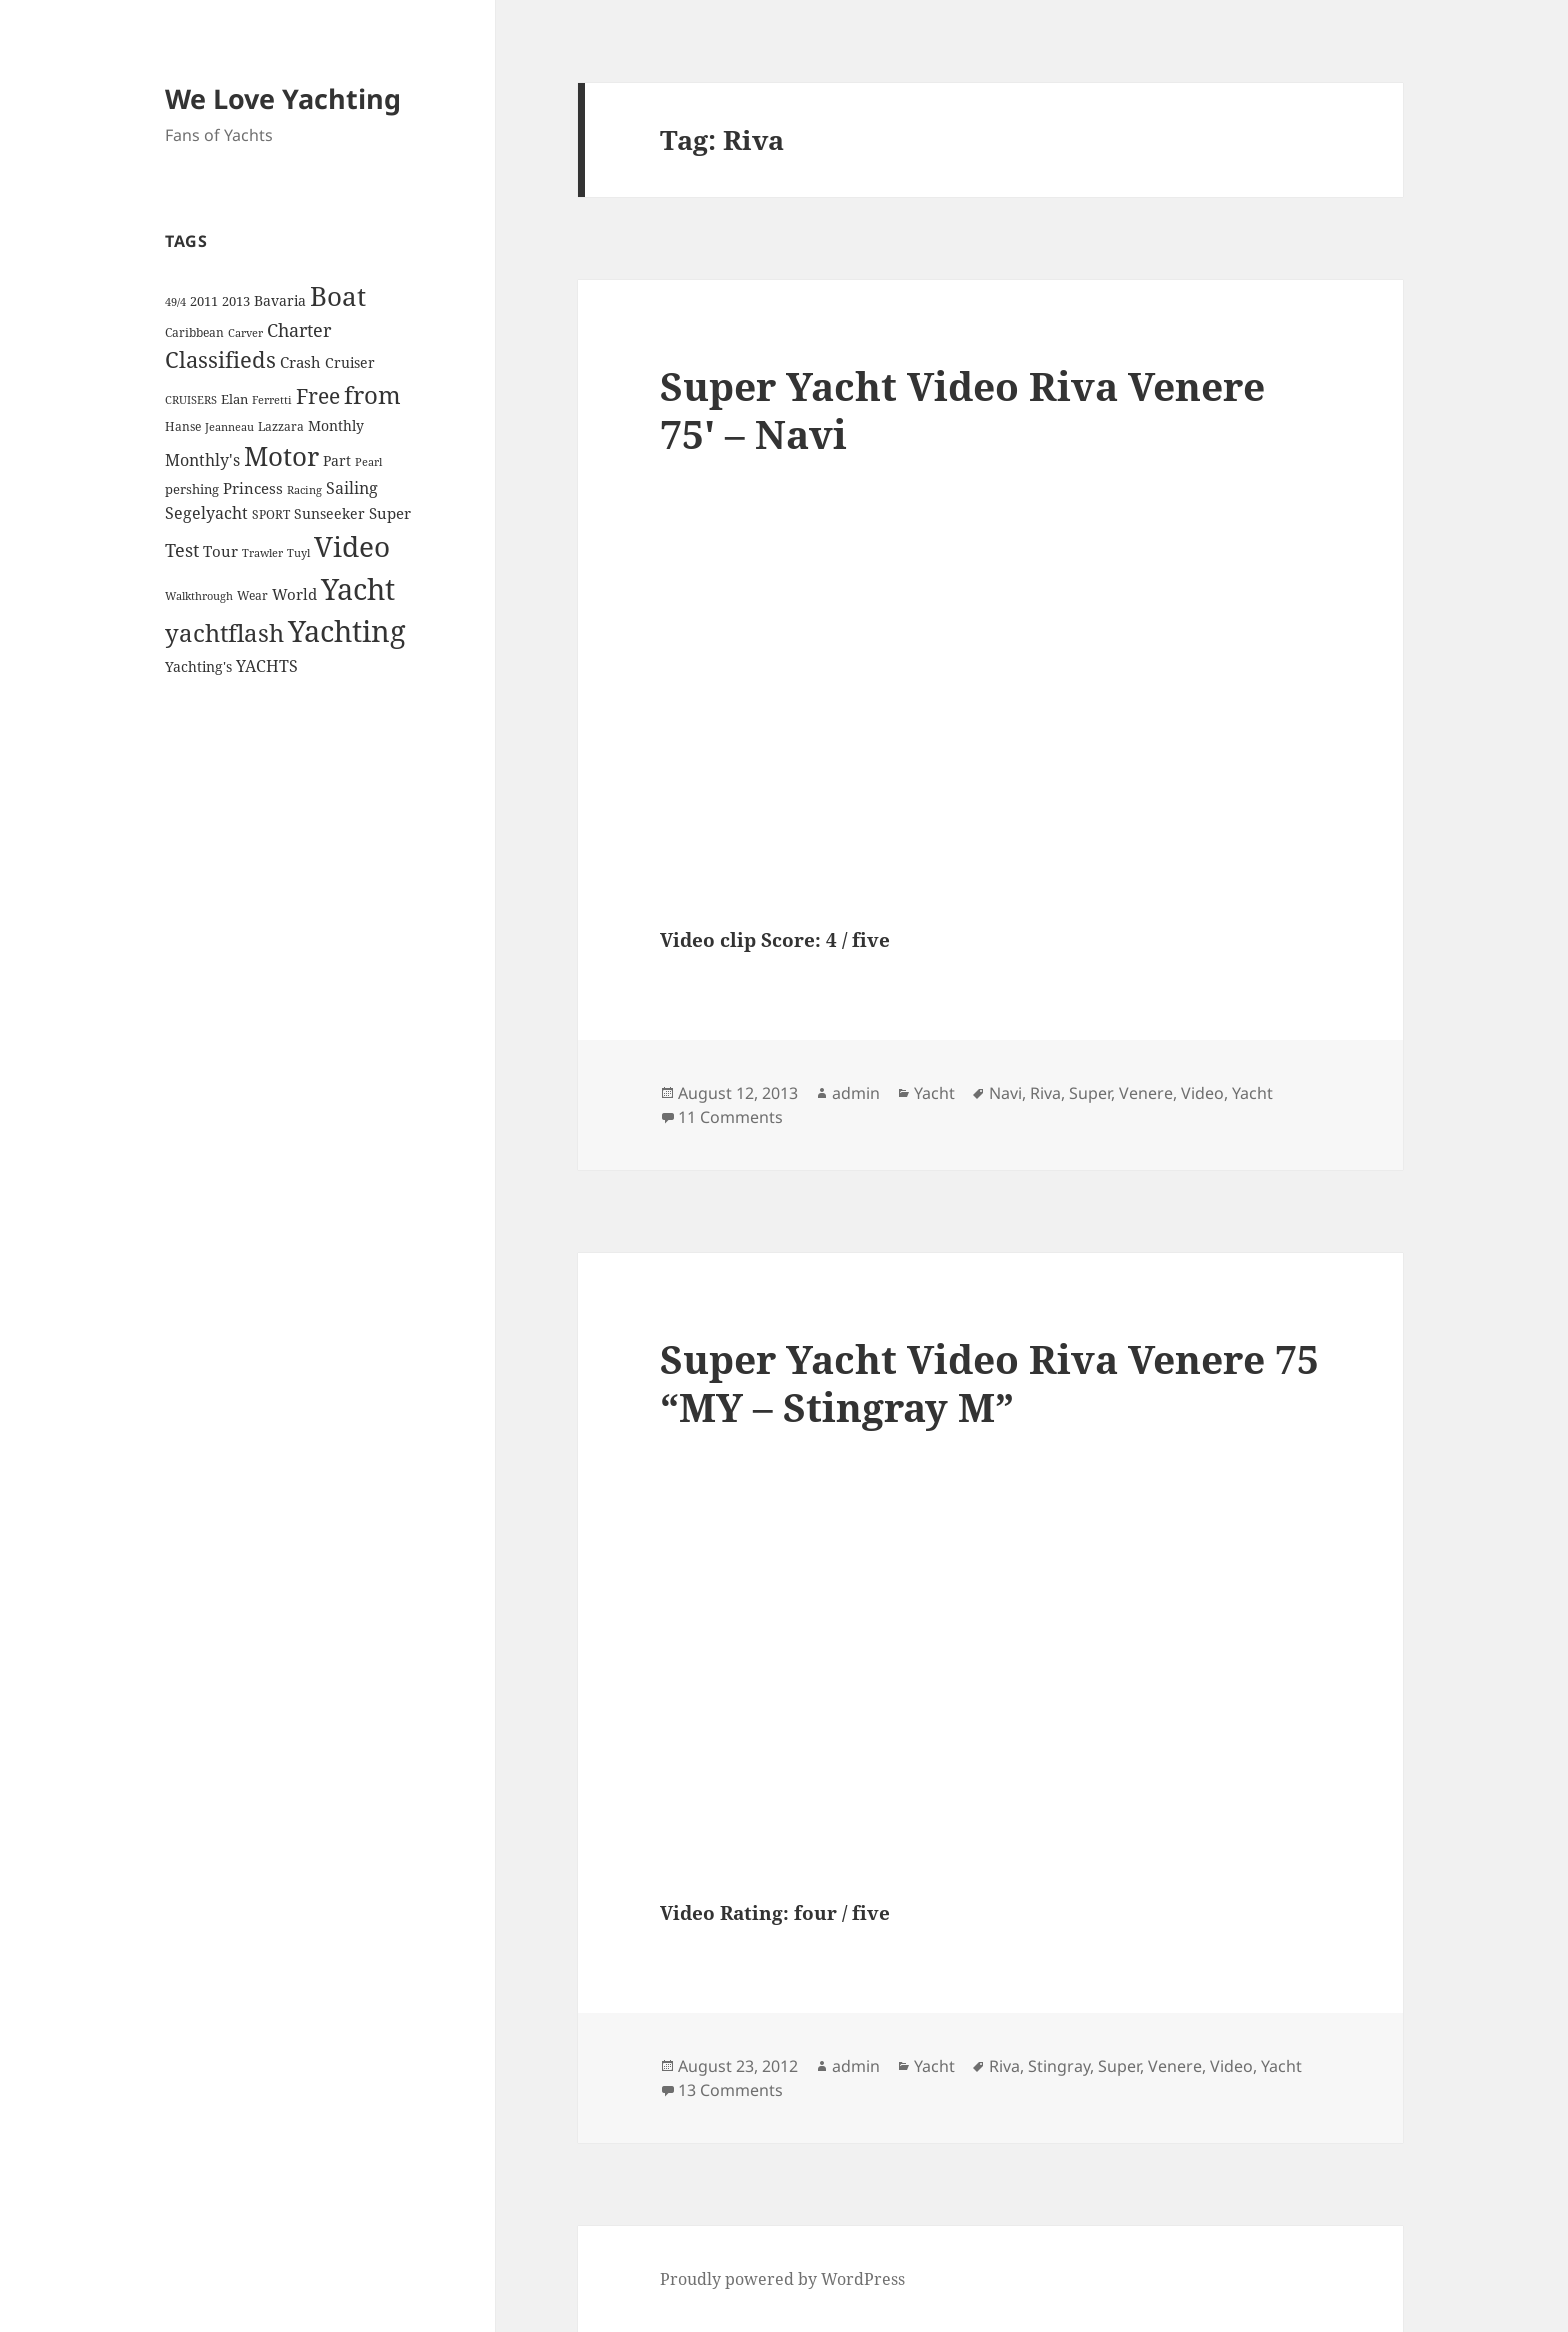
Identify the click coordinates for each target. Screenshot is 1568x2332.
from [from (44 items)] (372, 394)
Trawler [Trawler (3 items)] (262, 553)
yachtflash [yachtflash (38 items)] (224, 633)
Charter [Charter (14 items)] (299, 330)
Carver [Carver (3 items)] (245, 333)
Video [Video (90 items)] (352, 546)
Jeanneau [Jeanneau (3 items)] (229, 427)
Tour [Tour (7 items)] (220, 551)
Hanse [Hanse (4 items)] (183, 426)
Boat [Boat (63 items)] (338, 296)
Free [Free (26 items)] (318, 395)
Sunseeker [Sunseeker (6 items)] (329, 513)
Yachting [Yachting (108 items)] (347, 631)
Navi (1005, 1093)
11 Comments (730, 1117)
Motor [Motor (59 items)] (281, 456)
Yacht (934, 1093)
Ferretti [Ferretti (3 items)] (272, 400)
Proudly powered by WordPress (782, 2279)
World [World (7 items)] (294, 594)
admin (856, 1093)
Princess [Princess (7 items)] (253, 488)
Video (1202, 1093)
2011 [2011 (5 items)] (204, 301)
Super (1090, 1093)
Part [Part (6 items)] (337, 460)
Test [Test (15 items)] (182, 549)
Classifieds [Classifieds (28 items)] (220, 359)
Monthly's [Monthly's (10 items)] (202, 460)
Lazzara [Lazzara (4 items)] (281, 426)
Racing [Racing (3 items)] (304, 490)
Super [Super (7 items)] (390, 513)
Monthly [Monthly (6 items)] (336, 425)
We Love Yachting (283, 98)
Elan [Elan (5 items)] (234, 399)
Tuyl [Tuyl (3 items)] (298, 553)
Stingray (1059, 2066)
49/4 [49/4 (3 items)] (175, 302)
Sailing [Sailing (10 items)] (352, 488)
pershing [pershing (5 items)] (192, 489)
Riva (1045, 1093)
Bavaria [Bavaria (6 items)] (280, 300)
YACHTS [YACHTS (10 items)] (267, 666)
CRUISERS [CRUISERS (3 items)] (191, 400)
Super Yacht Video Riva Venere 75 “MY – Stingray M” (989, 1382)
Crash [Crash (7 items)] (300, 362)
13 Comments (730, 2090)
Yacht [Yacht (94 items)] (358, 588)
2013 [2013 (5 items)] (236, 301)
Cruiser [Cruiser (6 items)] (350, 362)
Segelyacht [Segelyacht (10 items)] (206, 513)
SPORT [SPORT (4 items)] (271, 514)
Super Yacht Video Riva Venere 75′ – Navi (962, 409)
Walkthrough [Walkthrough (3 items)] (199, 596)
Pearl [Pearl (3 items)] (368, 462)
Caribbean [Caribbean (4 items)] (194, 332)
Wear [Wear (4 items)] (252, 595)
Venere (1146, 1093)
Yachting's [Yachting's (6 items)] (198, 666)
